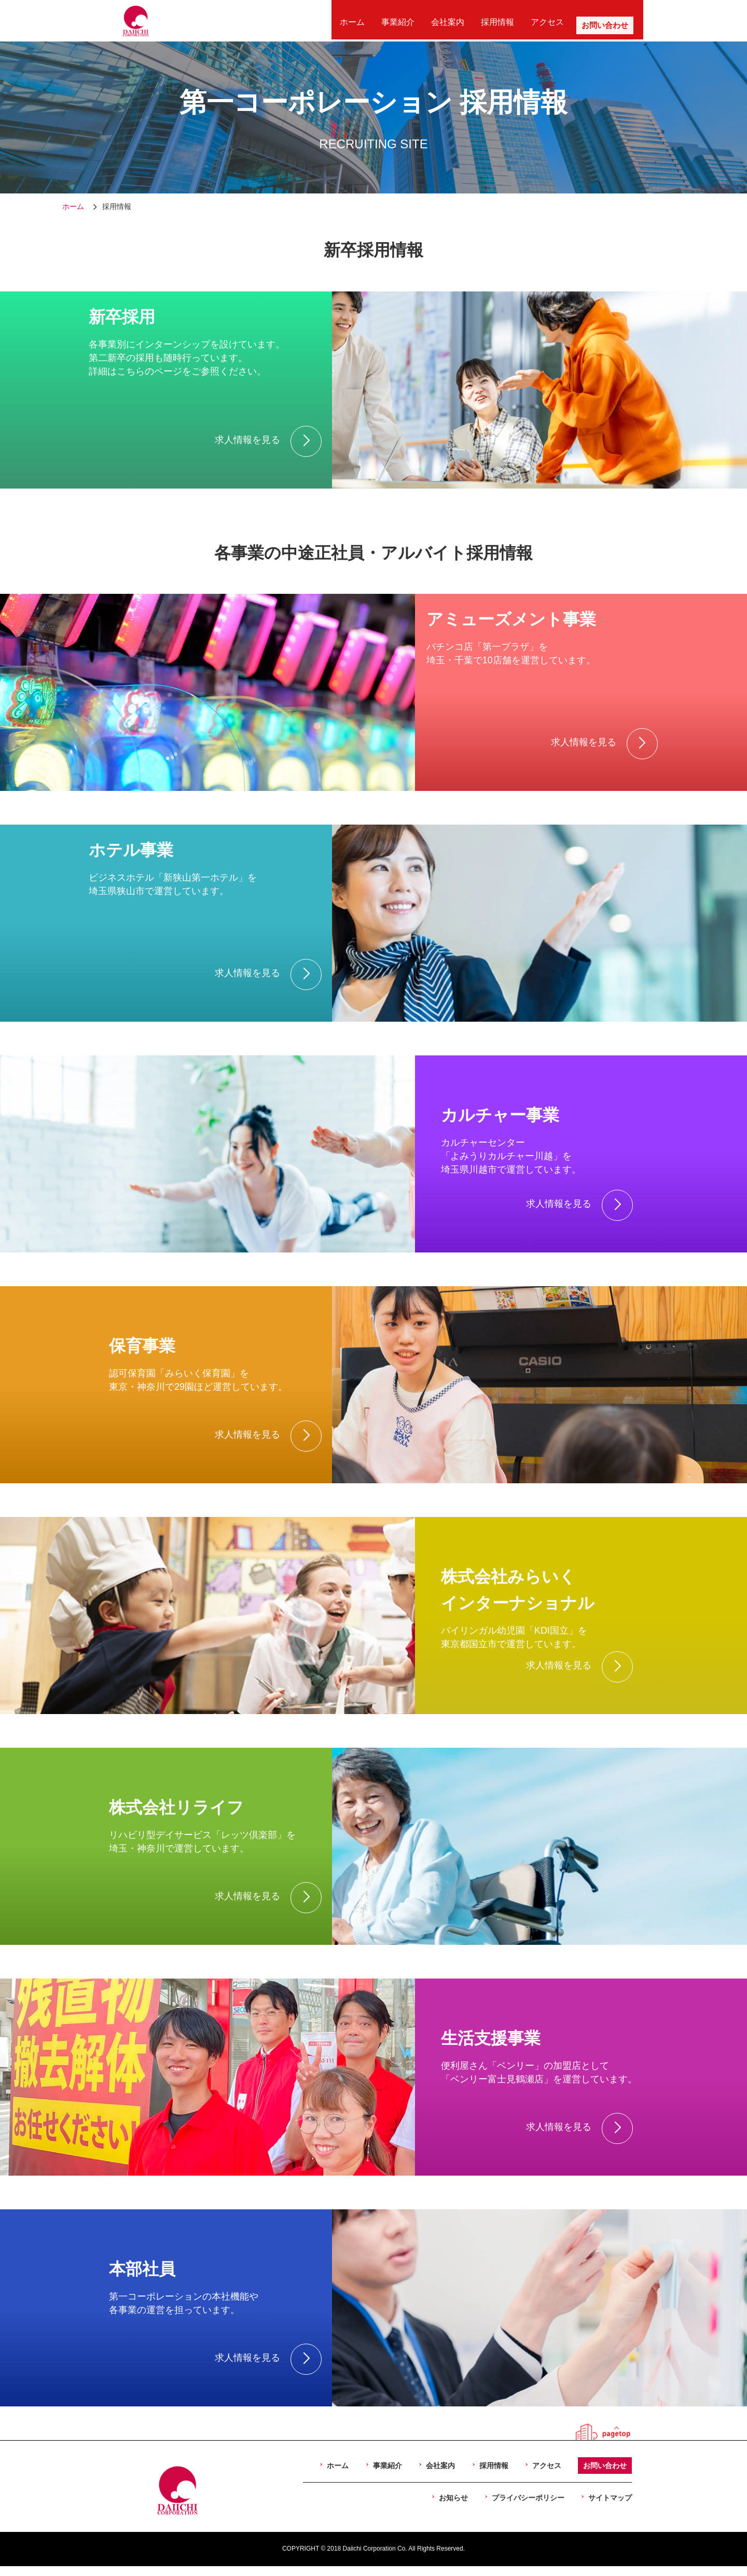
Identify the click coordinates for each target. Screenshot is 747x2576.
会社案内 (453, 20)
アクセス (542, 20)
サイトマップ (610, 2498)
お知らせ (453, 2498)
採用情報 (498, 20)
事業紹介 (408, 20)
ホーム (368, 20)
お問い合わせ (596, 20)
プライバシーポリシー (528, 2498)
